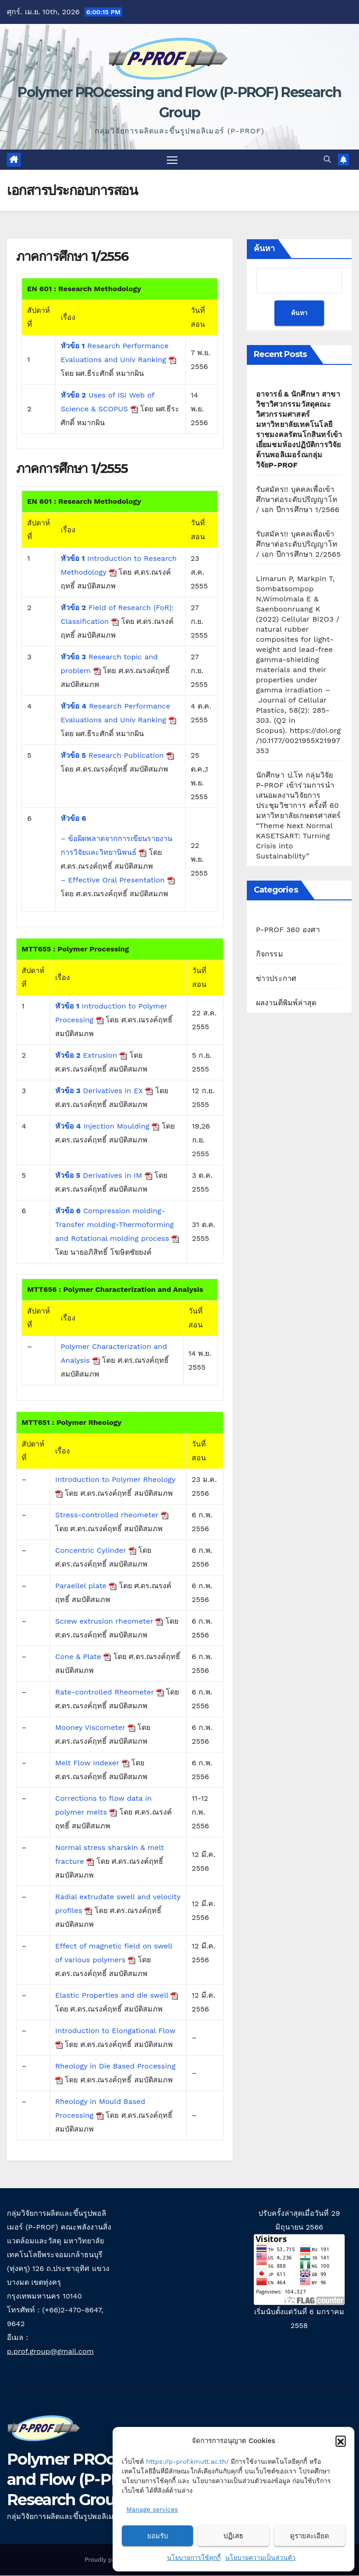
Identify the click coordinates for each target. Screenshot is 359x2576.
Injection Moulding (107, 1126)
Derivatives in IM (103, 1175)
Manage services (152, 2509)
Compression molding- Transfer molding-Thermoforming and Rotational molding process (117, 1225)
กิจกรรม (269, 955)
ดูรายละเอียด (309, 2536)
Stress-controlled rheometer (111, 1515)
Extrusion (91, 1055)
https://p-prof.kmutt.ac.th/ (187, 2461)
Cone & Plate (83, 1657)
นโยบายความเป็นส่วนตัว (260, 2557)
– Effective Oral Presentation (118, 880)
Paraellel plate (85, 1586)
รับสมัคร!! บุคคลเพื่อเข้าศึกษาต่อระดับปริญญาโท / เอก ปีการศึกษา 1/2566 (298, 500)
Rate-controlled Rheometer (109, 1692)
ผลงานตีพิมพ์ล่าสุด (286, 1003)
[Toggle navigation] (172, 160)
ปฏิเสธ (233, 2536)
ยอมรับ (157, 2536)
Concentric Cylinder (95, 1550)
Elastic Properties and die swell (116, 1995)
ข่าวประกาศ (276, 979)
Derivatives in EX (104, 1091)
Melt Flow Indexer (92, 1763)
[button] (340, 2440)
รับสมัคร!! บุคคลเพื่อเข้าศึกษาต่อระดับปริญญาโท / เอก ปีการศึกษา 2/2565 (298, 544)
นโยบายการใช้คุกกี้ (194, 2557)
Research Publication (117, 756)
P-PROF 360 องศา (288, 930)
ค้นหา (264, 249)
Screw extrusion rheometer (109, 1621)
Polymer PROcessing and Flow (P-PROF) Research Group (85, 2480)
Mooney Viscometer (95, 1727)
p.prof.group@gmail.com (50, 2351)
